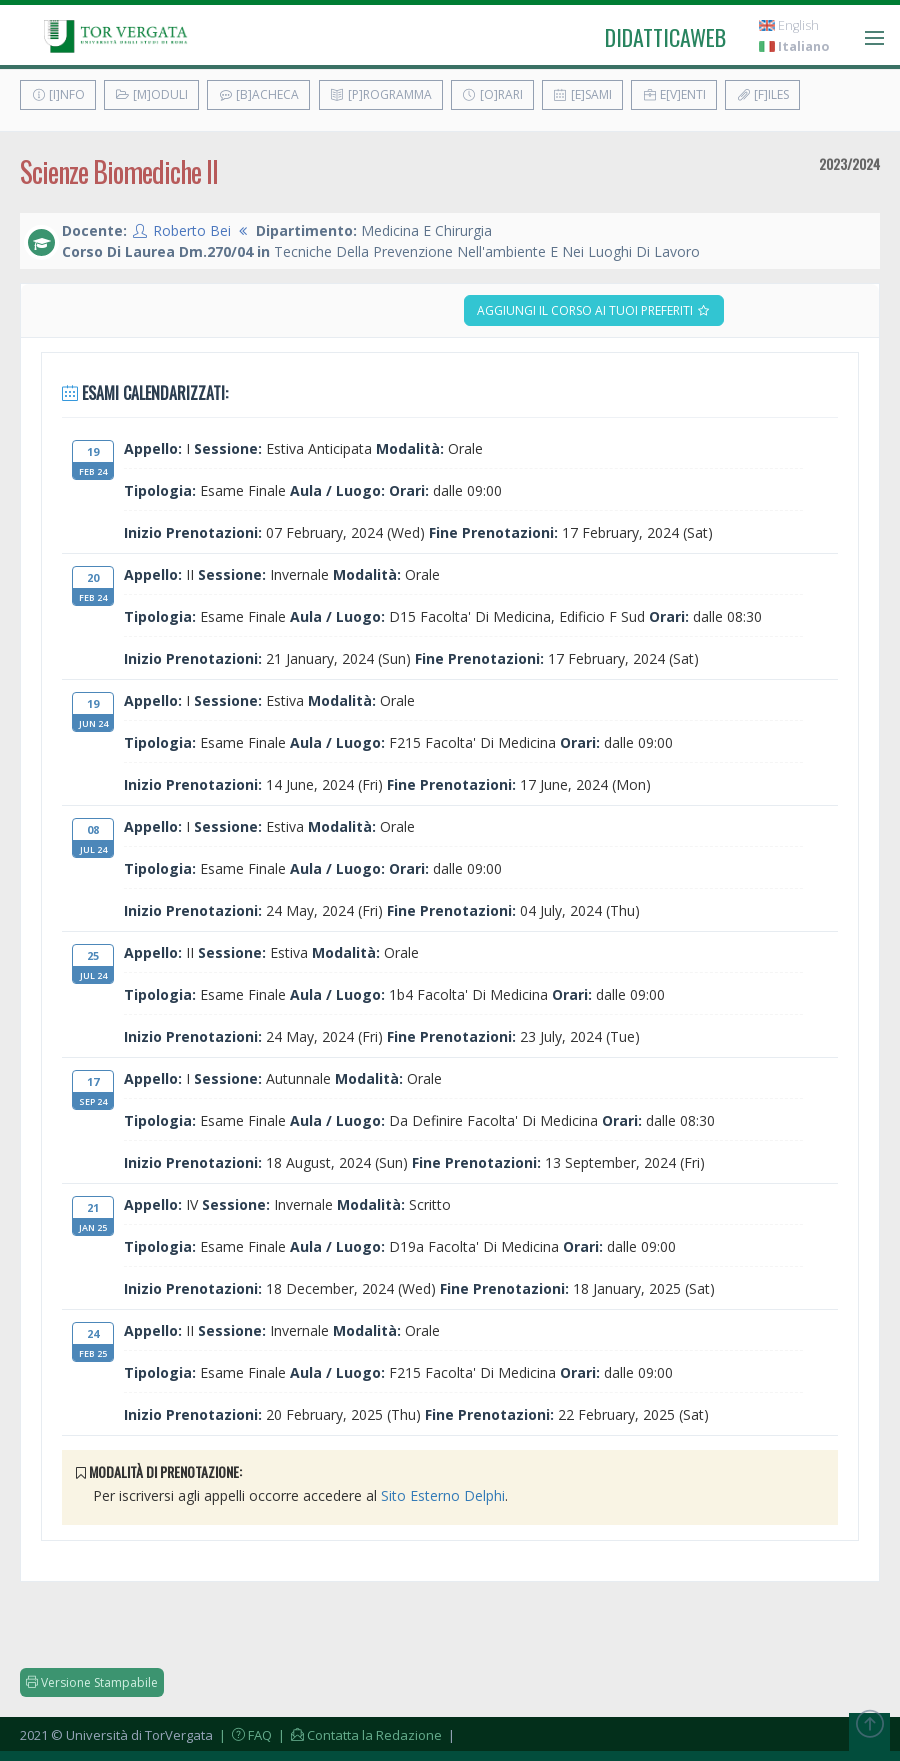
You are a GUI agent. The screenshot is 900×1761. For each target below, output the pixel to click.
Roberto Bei (192, 230)
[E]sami (582, 94)
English (789, 25)
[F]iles (762, 94)
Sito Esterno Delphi (443, 1495)
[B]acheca (258, 94)
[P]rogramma (381, 94)
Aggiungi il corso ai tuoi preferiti (594, 310)
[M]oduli (151, 94)
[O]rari (492, 94)
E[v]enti (674, 94)
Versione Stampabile (92, 1682)
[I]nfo (58, 94)
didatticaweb (665, 37)
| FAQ (244, 1735)
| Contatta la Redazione (358, 1735)
